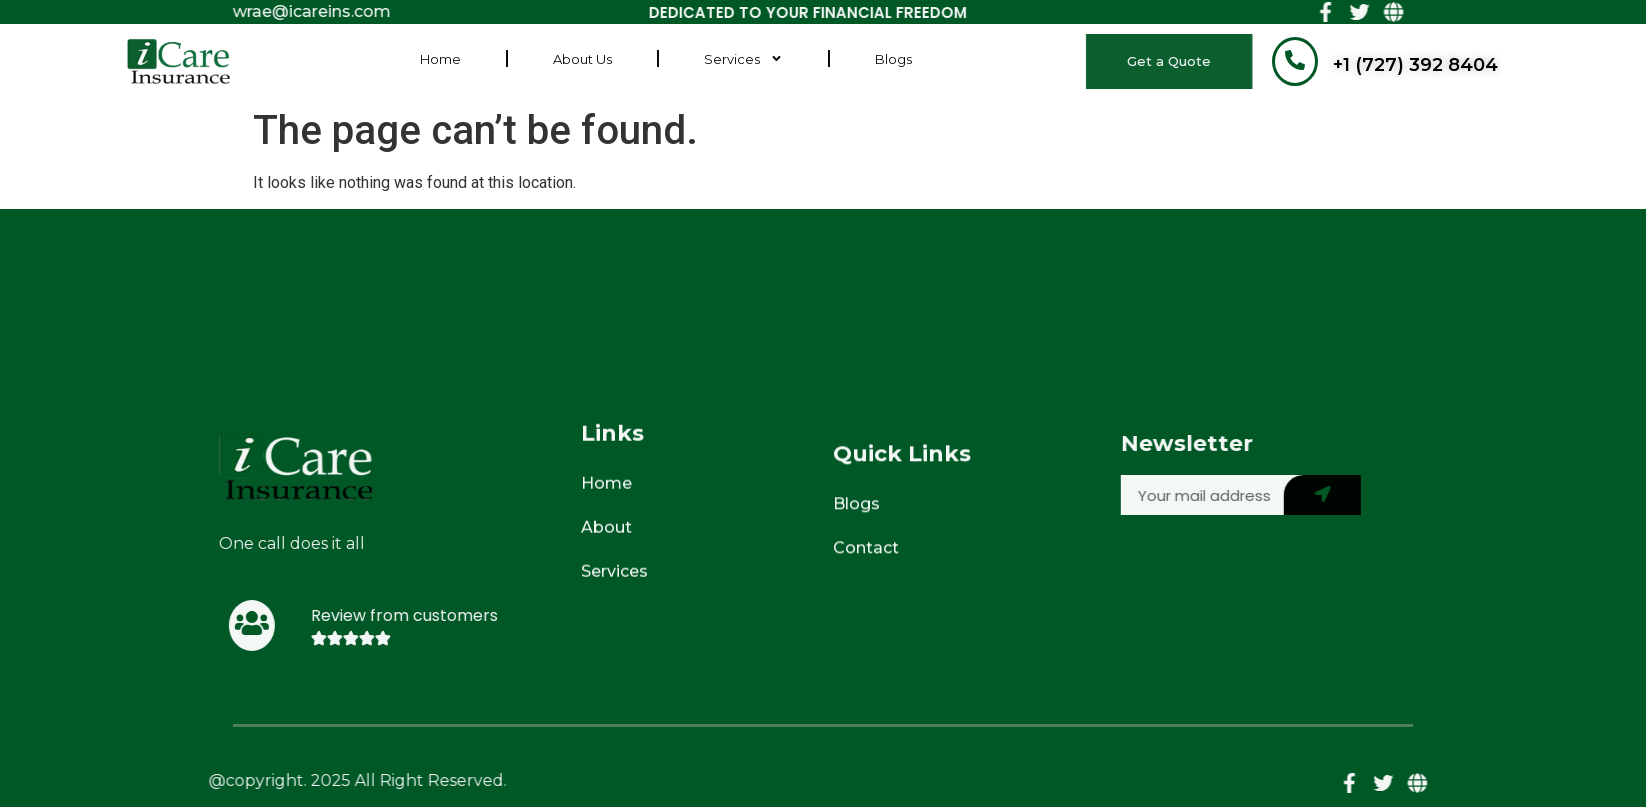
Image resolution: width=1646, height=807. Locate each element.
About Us (582, 46)
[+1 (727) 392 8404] (1295, 61)
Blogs (893, 46)
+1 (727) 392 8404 (1415, 65)
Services (743, 46)
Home (440, 46)
